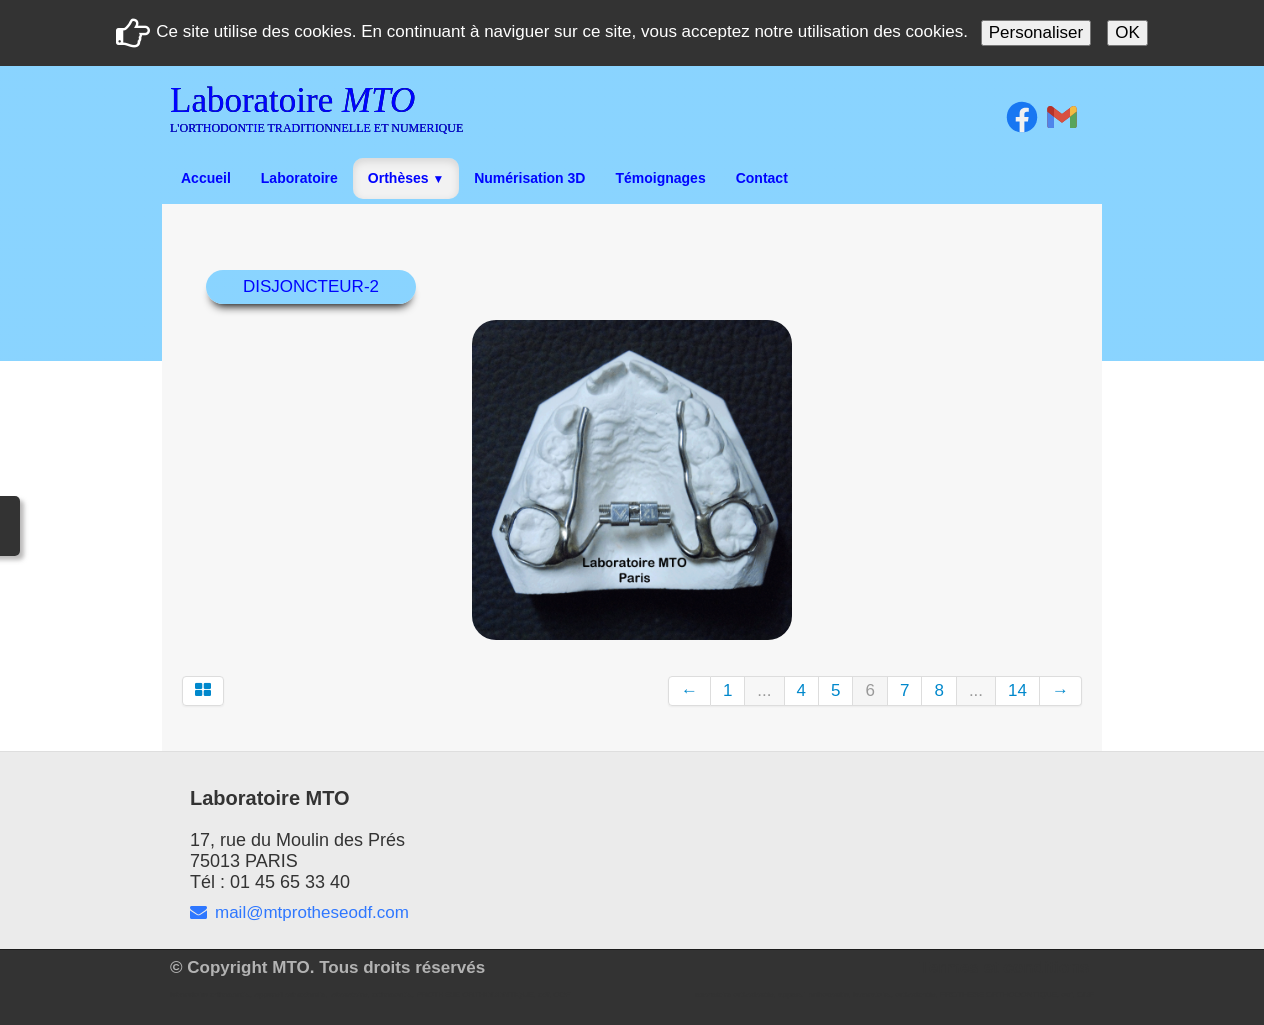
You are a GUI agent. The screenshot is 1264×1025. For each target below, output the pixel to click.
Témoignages (660, 178)
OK (1127, 32)
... (764, 690)
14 (1017, 690)
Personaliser (1036, 32)
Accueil (206, 178)
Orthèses (406, 178)
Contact (762, 178)
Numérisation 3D (529, 178)
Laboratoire (299, 178)
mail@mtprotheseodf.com (299, 912)
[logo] (324, 114)
